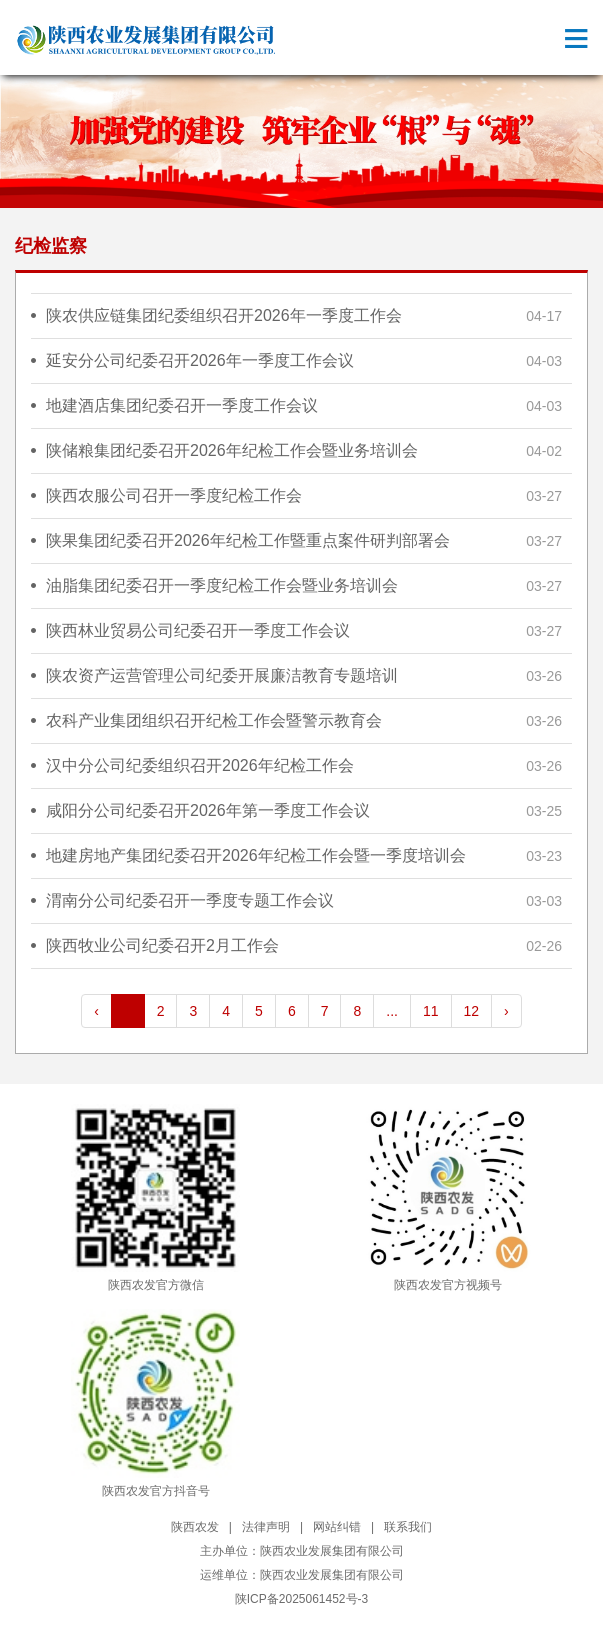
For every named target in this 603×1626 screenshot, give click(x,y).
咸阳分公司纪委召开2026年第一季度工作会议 (208, 810)
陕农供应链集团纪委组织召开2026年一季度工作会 (224, 315)
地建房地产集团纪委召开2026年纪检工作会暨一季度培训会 (256, 855)
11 (431, 1011)
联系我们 (408, 1527)
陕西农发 (195, 1527)
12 (472, 1011)
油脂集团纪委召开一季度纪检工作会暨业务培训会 (222, 585)
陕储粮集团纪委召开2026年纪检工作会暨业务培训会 (232, 450)
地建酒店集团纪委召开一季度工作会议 (182, 405)
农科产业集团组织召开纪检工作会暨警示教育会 (214, 720)
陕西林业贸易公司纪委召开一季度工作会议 (198, 630)
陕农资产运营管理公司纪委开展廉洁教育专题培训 (222, 675)
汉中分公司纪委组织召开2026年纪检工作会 (200, 765)
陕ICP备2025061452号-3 (301, 1599)
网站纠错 (337, 1527)
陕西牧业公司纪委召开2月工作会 (162, 945)
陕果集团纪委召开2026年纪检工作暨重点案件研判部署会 (248, 540)
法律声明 (266, 1527)
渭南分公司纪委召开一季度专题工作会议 (190, 900)
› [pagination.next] (506, 1011)
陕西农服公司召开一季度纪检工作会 (174, 495)
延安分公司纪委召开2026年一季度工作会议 (200, 360)
